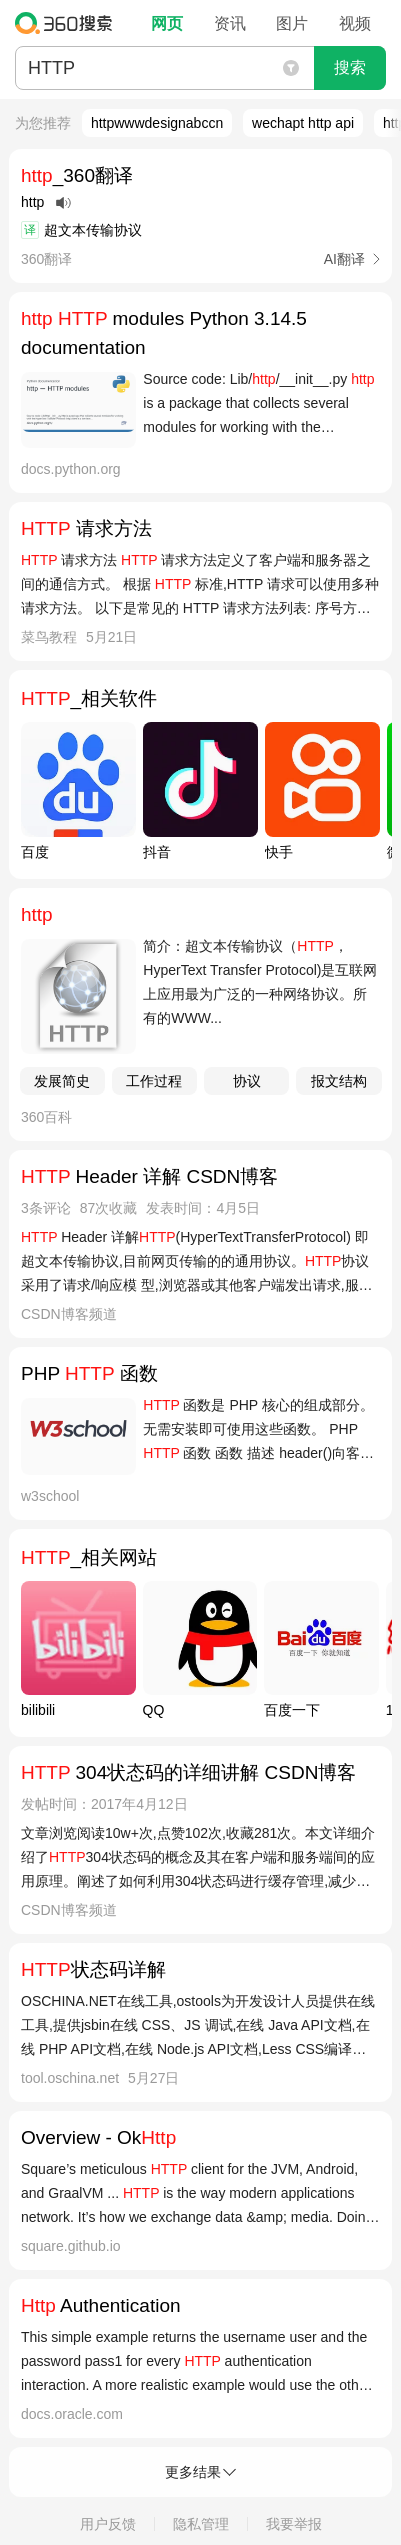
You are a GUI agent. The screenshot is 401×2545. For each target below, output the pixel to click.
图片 (292, 23)
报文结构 (339, 1081)
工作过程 (154, 1081)
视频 (355, 23)
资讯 (230, 23)
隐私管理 (201, 2524)
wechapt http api (303, 123)
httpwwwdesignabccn (157, 123)
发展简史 (62, 1081)
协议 (247, 1081)
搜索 (350, 67)
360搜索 (68, 23)
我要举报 (294, 2524)
